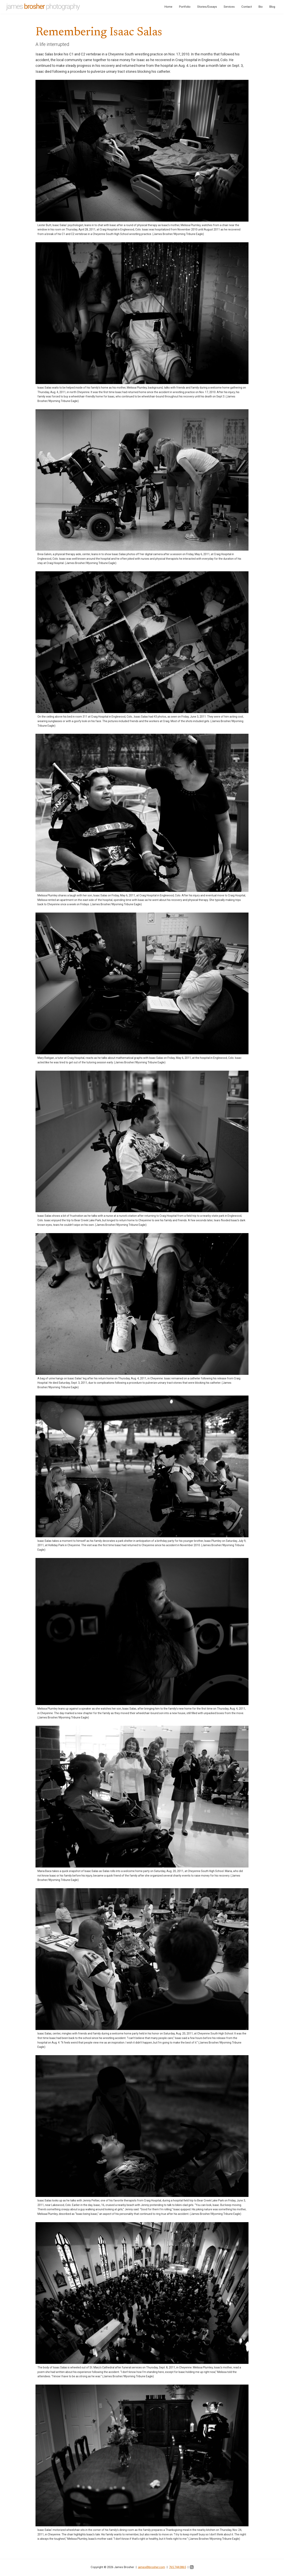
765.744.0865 (177, 2567)
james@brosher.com (151, 2567)
